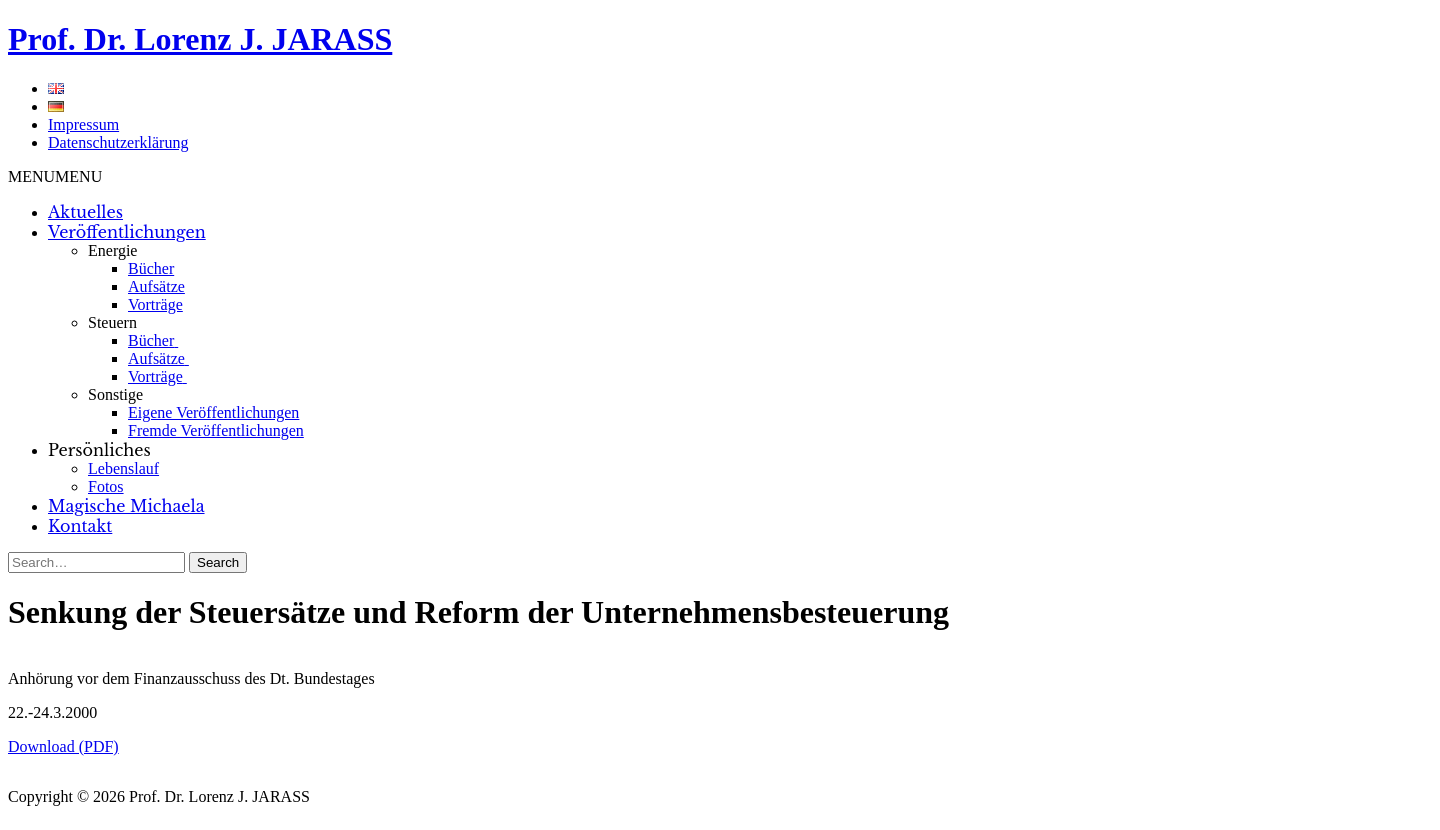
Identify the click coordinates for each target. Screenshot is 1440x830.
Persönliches (99, 450)
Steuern (112, 322)
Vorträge (155, 304)
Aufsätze (156, 286)
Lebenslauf (123, 468)
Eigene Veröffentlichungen (213, 412)
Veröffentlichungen (127, 232)
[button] (55, 176)
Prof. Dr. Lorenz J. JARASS (200, 39)
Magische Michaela (126, 506)
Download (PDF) (63, 746)
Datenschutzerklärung (118, 142)
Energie (112, 250)
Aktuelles (85, 212)
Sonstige (115, 394)
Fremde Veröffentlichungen (216, 430)
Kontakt (80, 526)
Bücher (151, 268)
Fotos (106, 486)
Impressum (83, 124)
